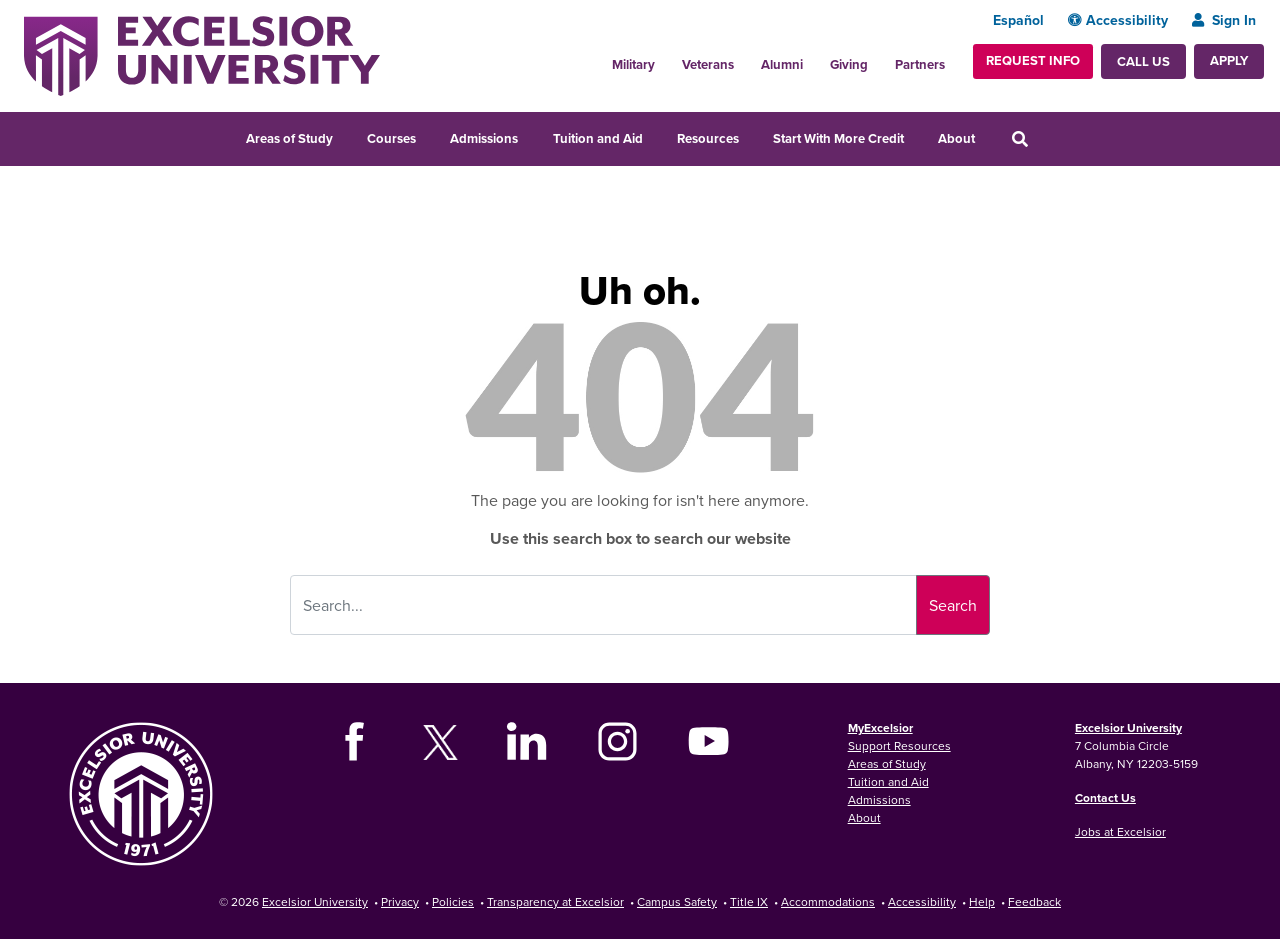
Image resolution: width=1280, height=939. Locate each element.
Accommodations (828, 901)
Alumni (782, 64)
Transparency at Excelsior (555, 901)
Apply (1229, 60)
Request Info (1033, 60)
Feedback (1034, 901)
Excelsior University (1128, 727)
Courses (391, 138)
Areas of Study (289, 138)
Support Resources (899, 745)
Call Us (1143, 61)
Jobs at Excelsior (1120, 831)
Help (982, 901)
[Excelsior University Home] (202, 54)
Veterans (708, 64)
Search (953, 605)
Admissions (484, 138)
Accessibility (1118, 20)
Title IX (749, 901)
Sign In (1224, 20)
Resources (708, 138)
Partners (920, 64)
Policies (453, 901)
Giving (849, 64)
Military (633, 64)
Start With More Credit (838, 138)
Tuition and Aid (598, 138)
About (956, 138)
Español (1018, 20)
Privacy (400, 901)
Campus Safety (677, 901)
